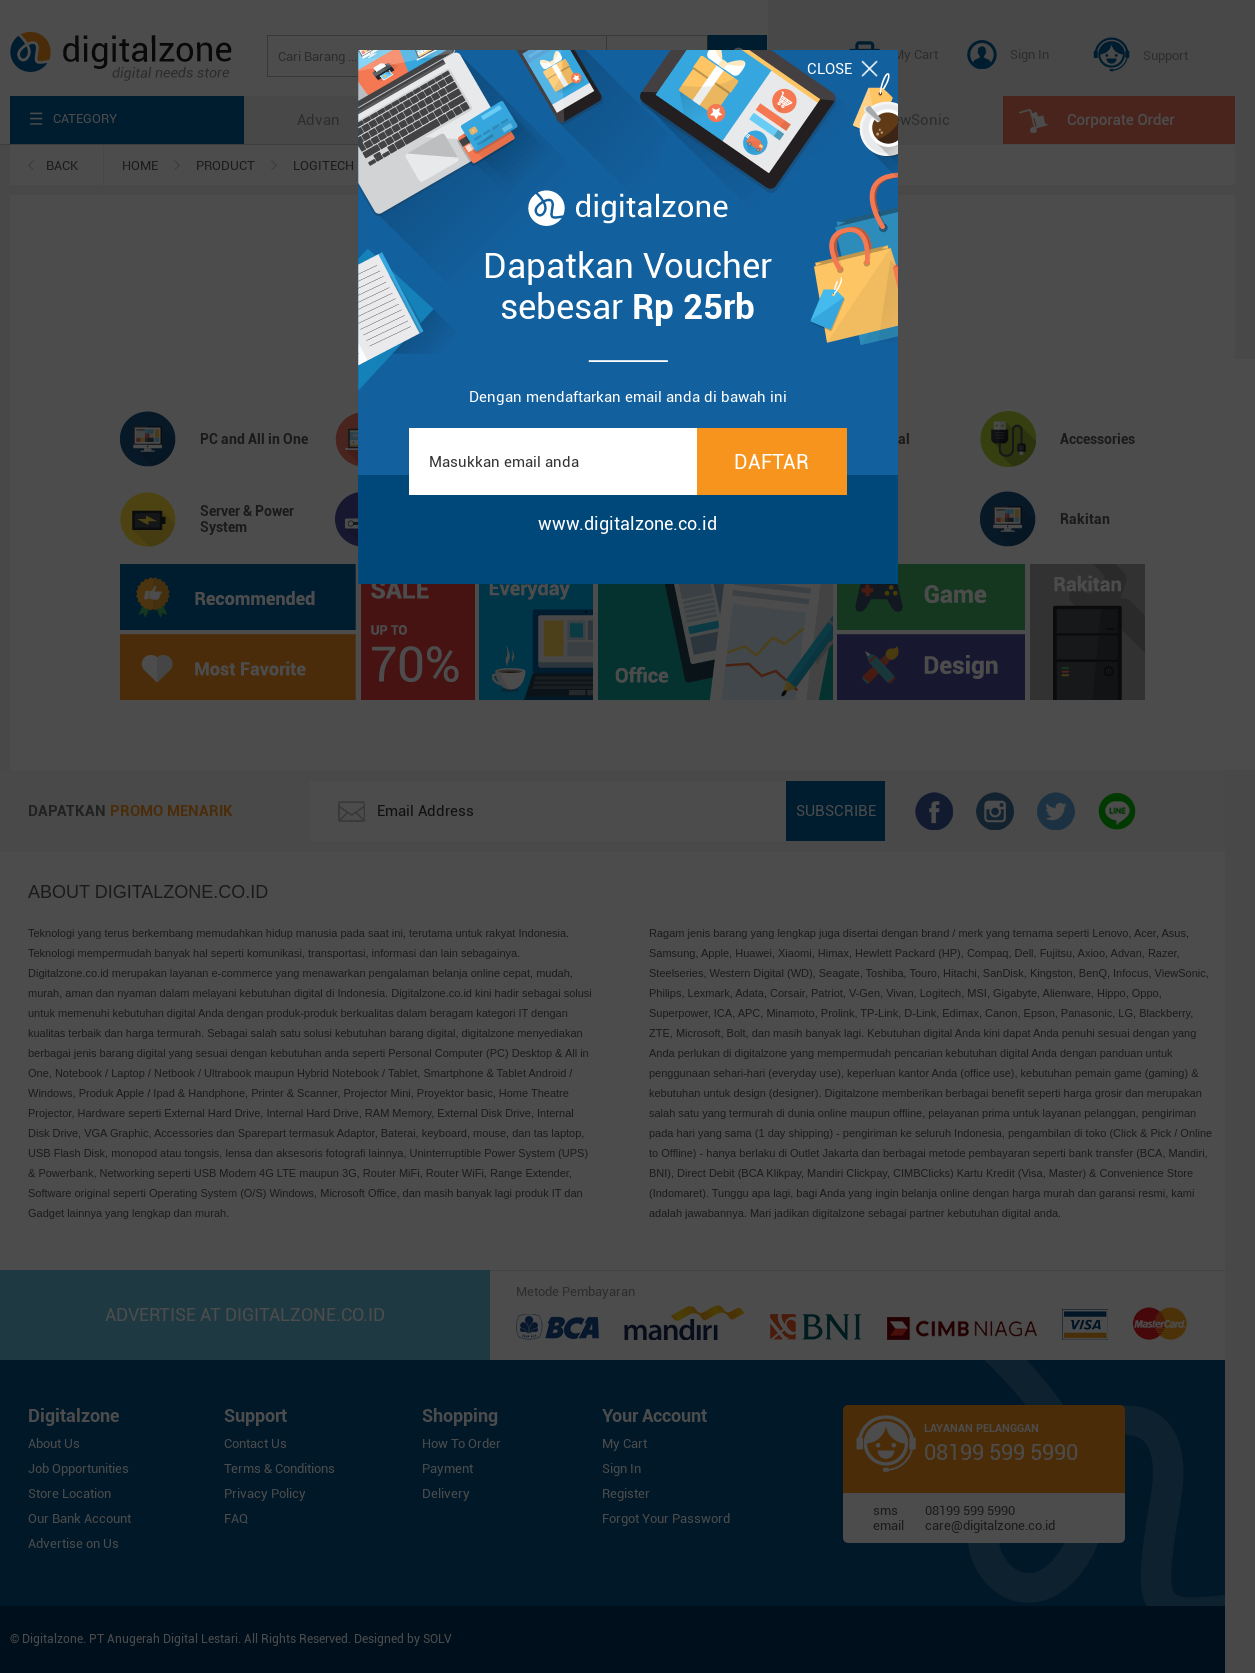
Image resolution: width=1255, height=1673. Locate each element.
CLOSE (842, 69)
